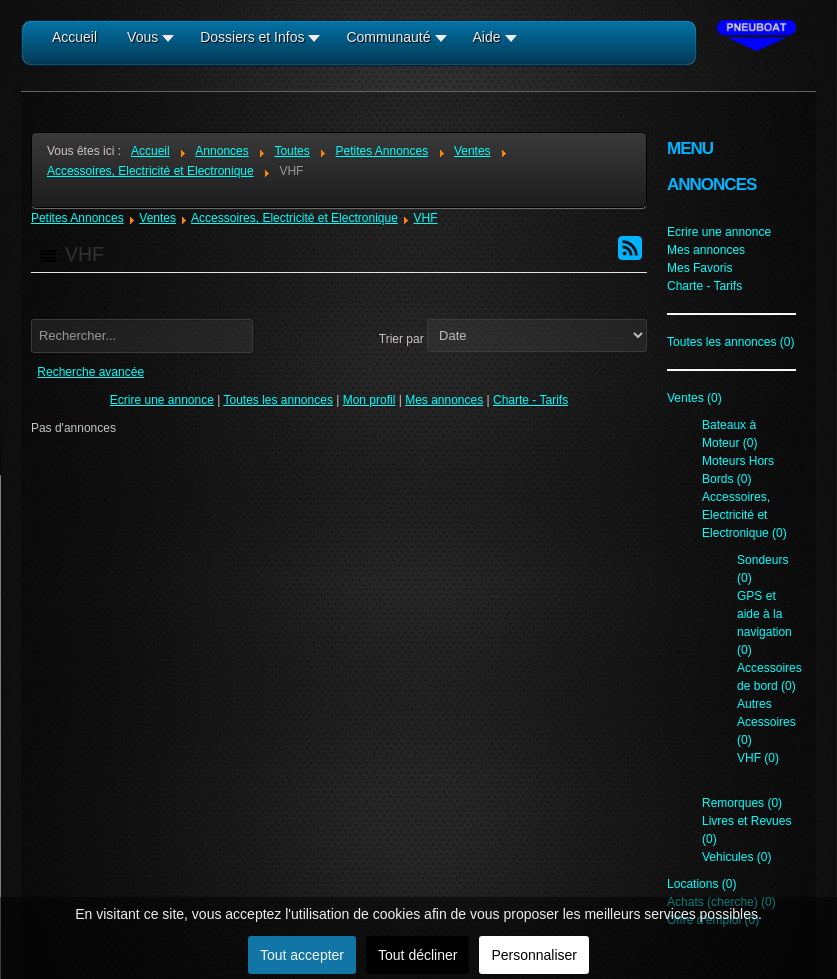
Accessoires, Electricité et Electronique (294, 218)
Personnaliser (534, 955)
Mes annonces (444, 400)
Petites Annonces (77, 218)
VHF (426, 218)
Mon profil (369, 400)
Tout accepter (302, 955)
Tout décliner (417, 955)
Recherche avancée (90, 372)
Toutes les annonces (277, 400)
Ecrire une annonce (162, 400)
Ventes (157, 218)
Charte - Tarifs (530, 400)
